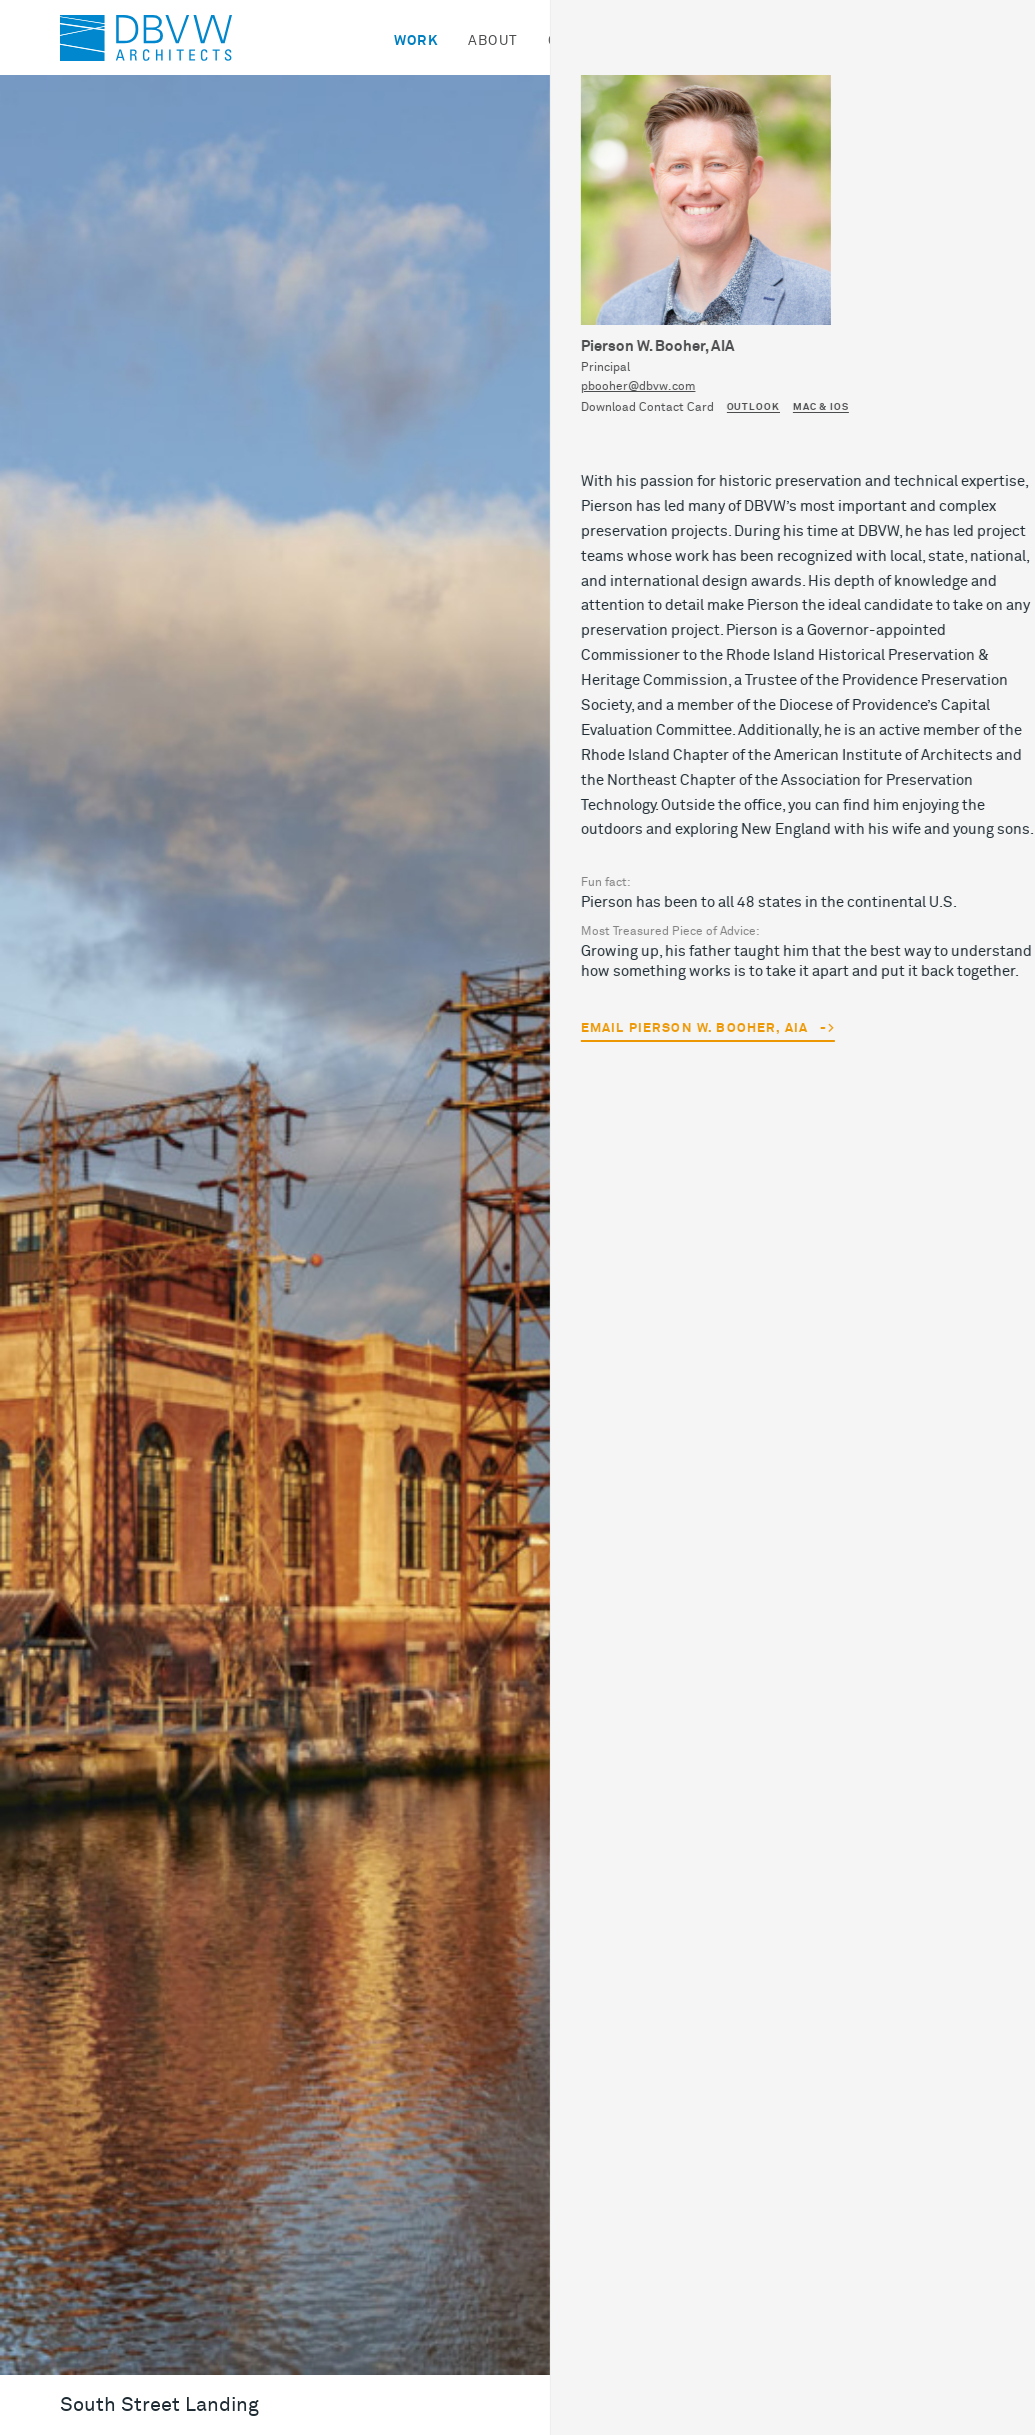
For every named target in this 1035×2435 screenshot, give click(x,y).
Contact (847, 41)
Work (416, 41)
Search (942, 41)
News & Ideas (725, 41)
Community (594, 41)
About (493, 41)
